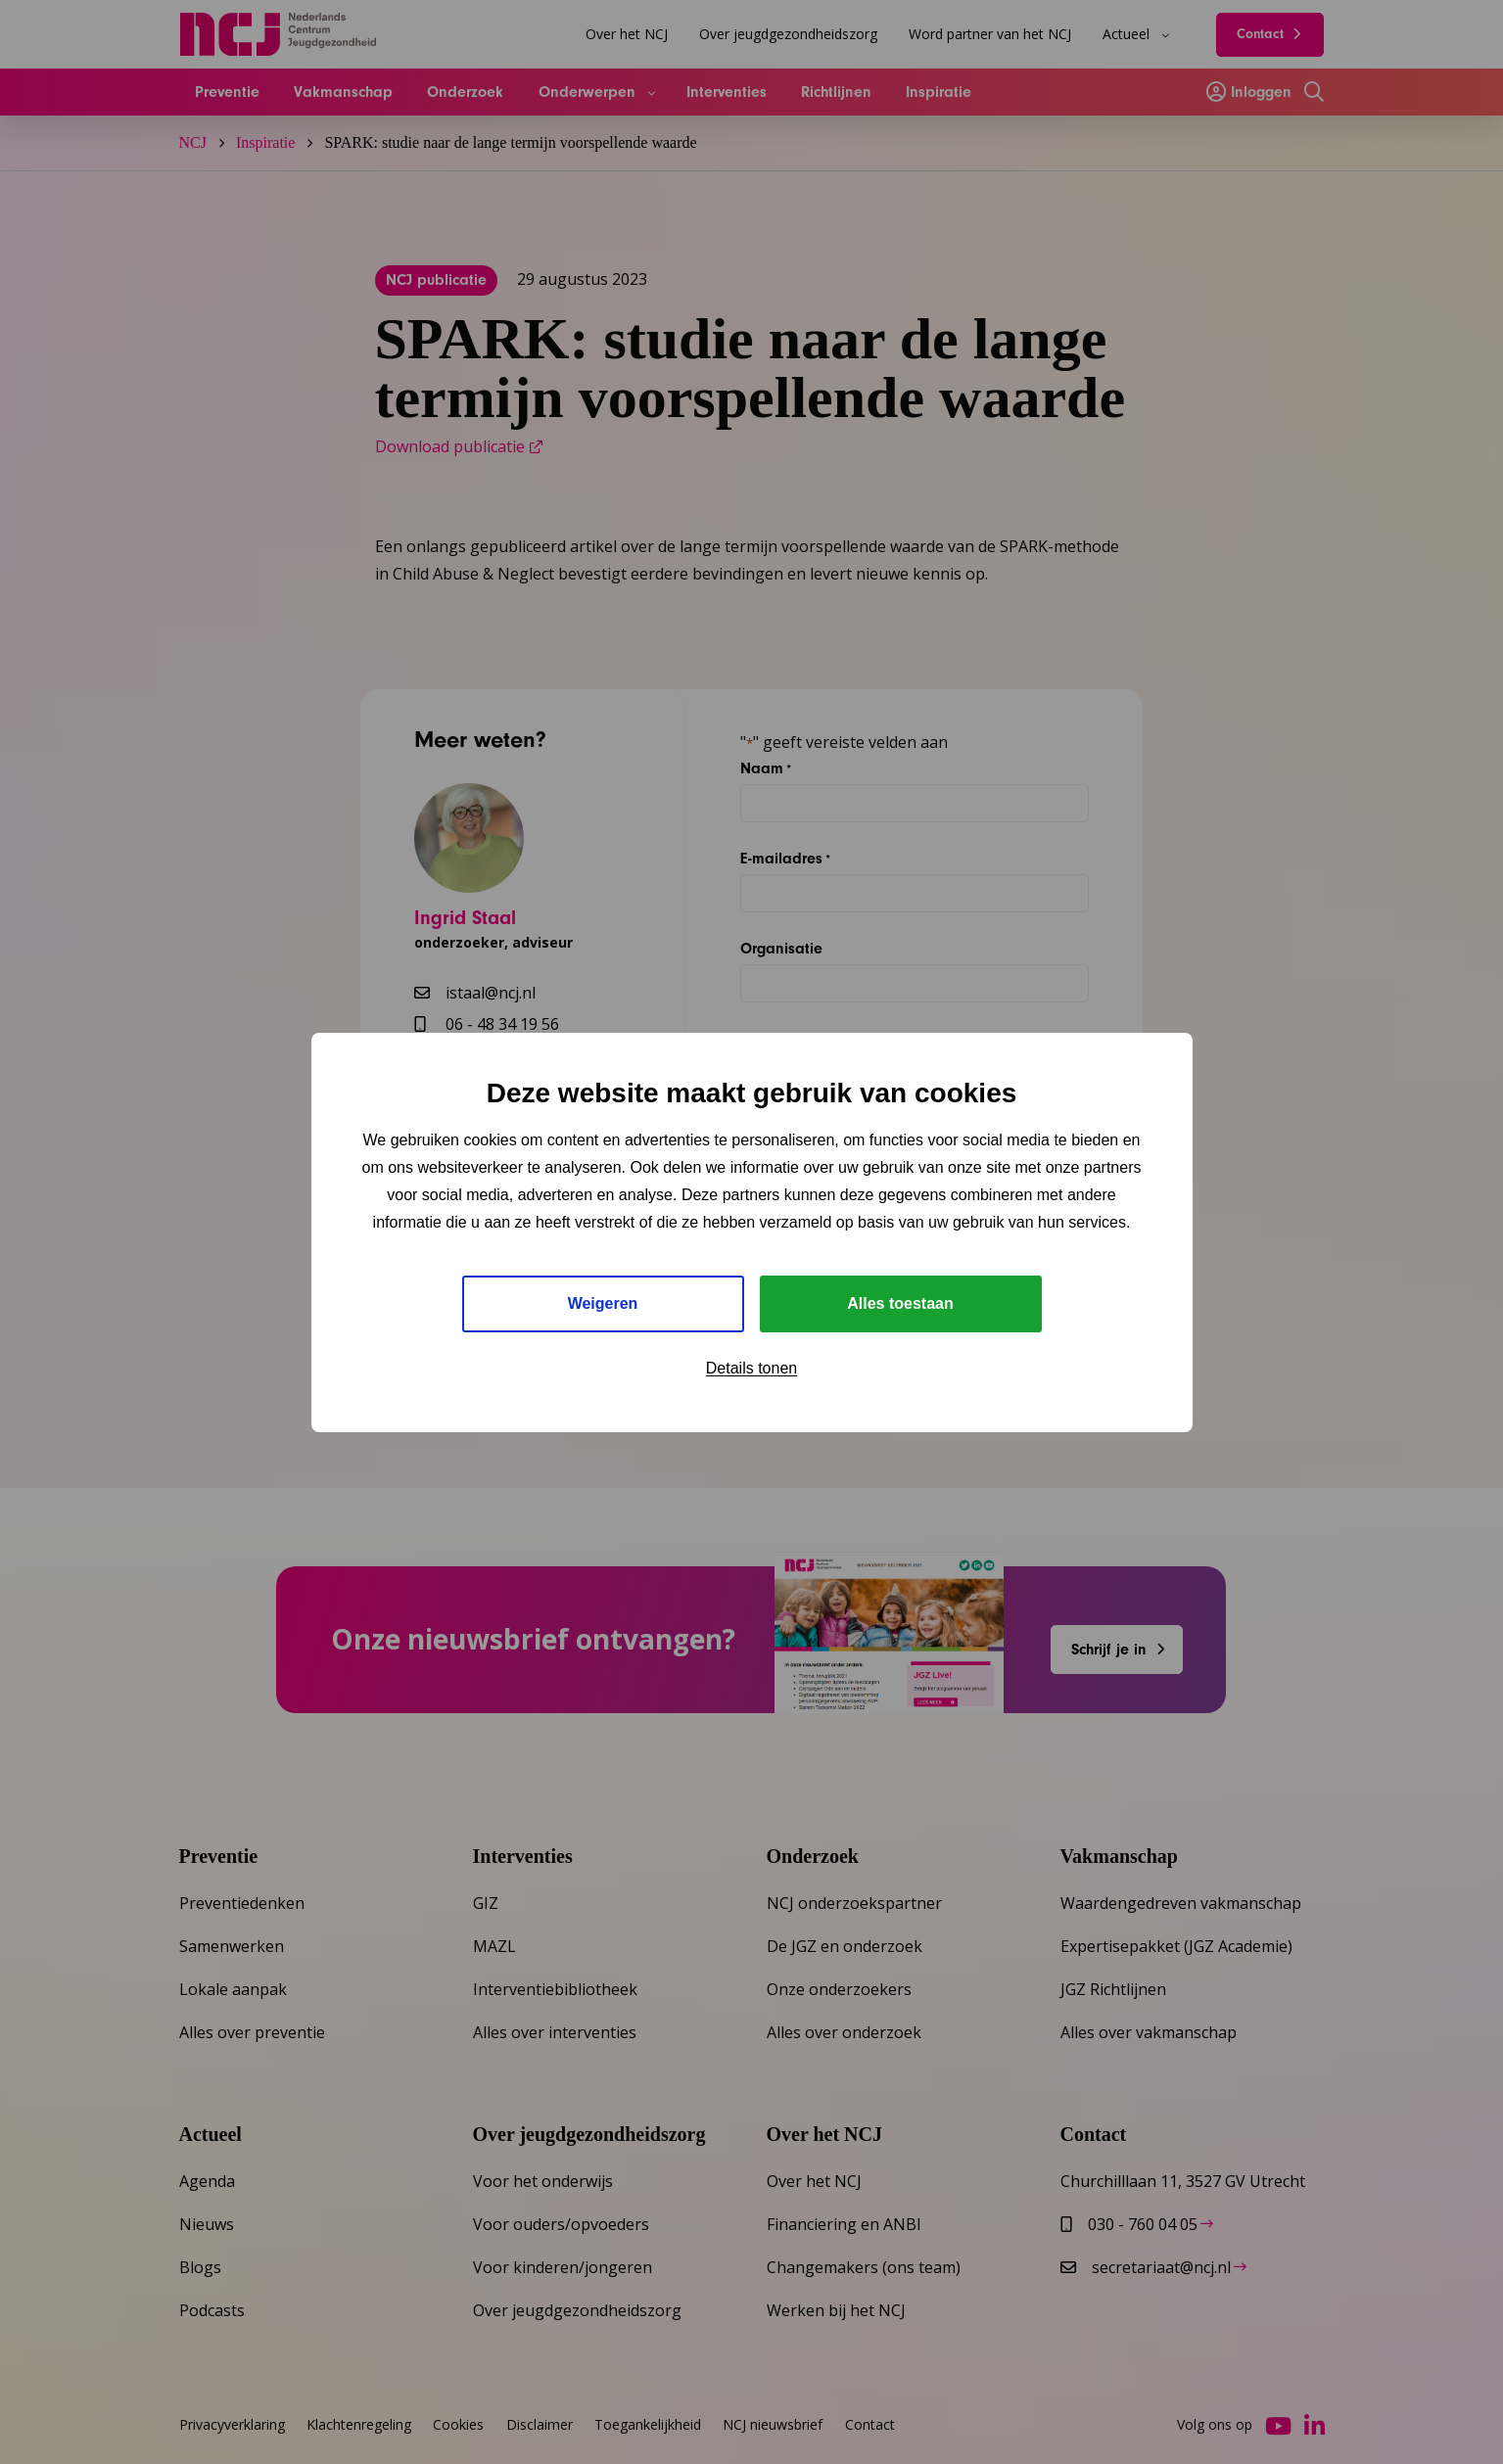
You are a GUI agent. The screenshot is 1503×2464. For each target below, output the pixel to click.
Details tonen (751, 1368)
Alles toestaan (900, 1303)
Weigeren (603, 1303)
